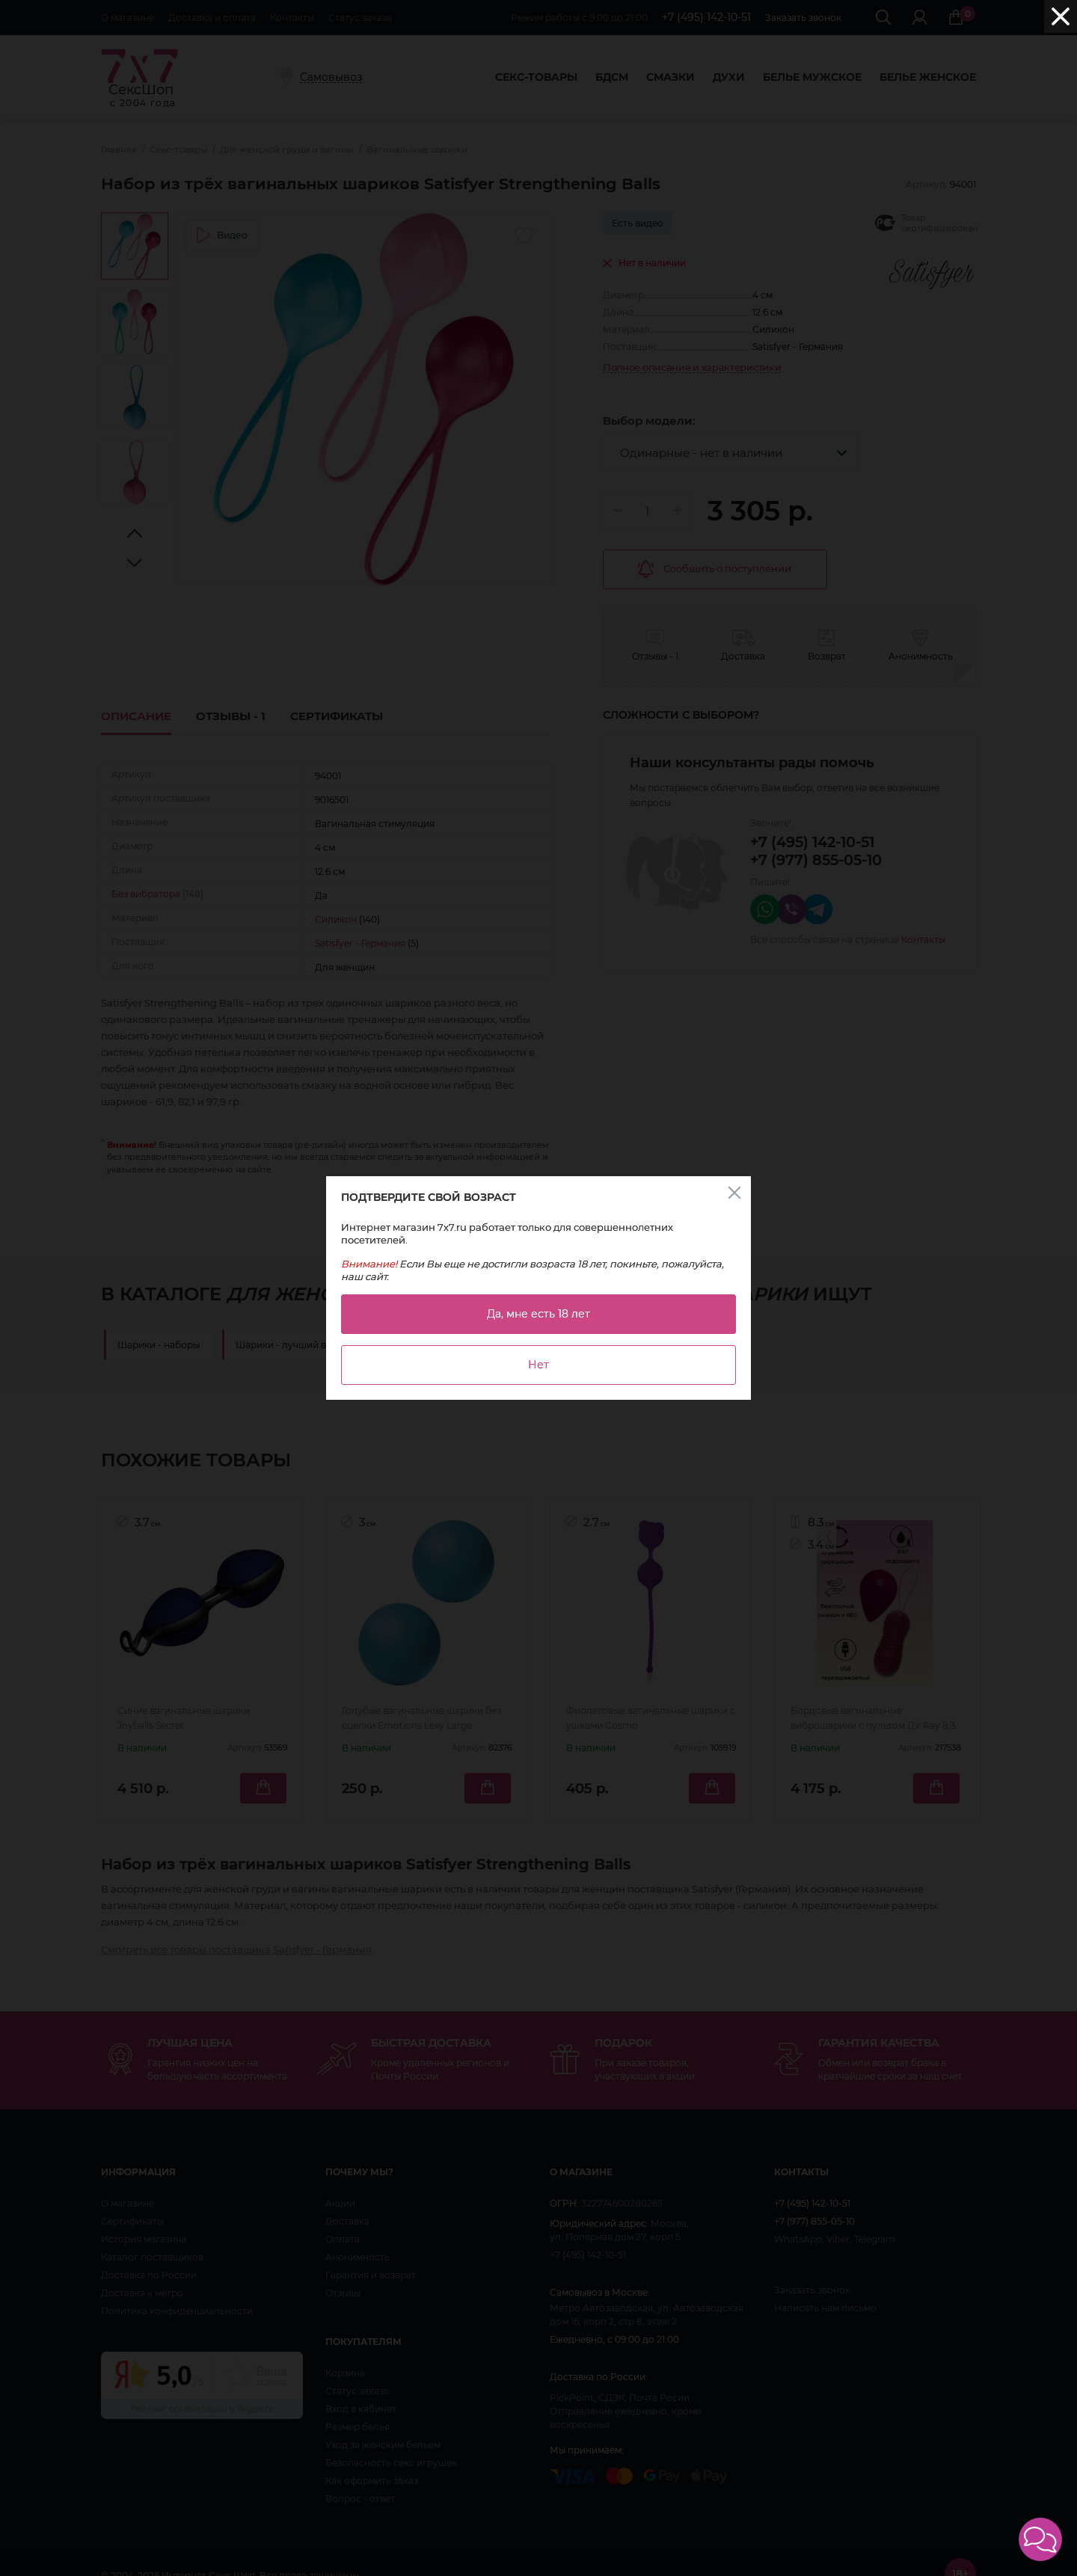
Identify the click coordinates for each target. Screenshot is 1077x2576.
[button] (1040, 2539)
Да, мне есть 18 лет (538, 1314)
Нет (538, 1364)
